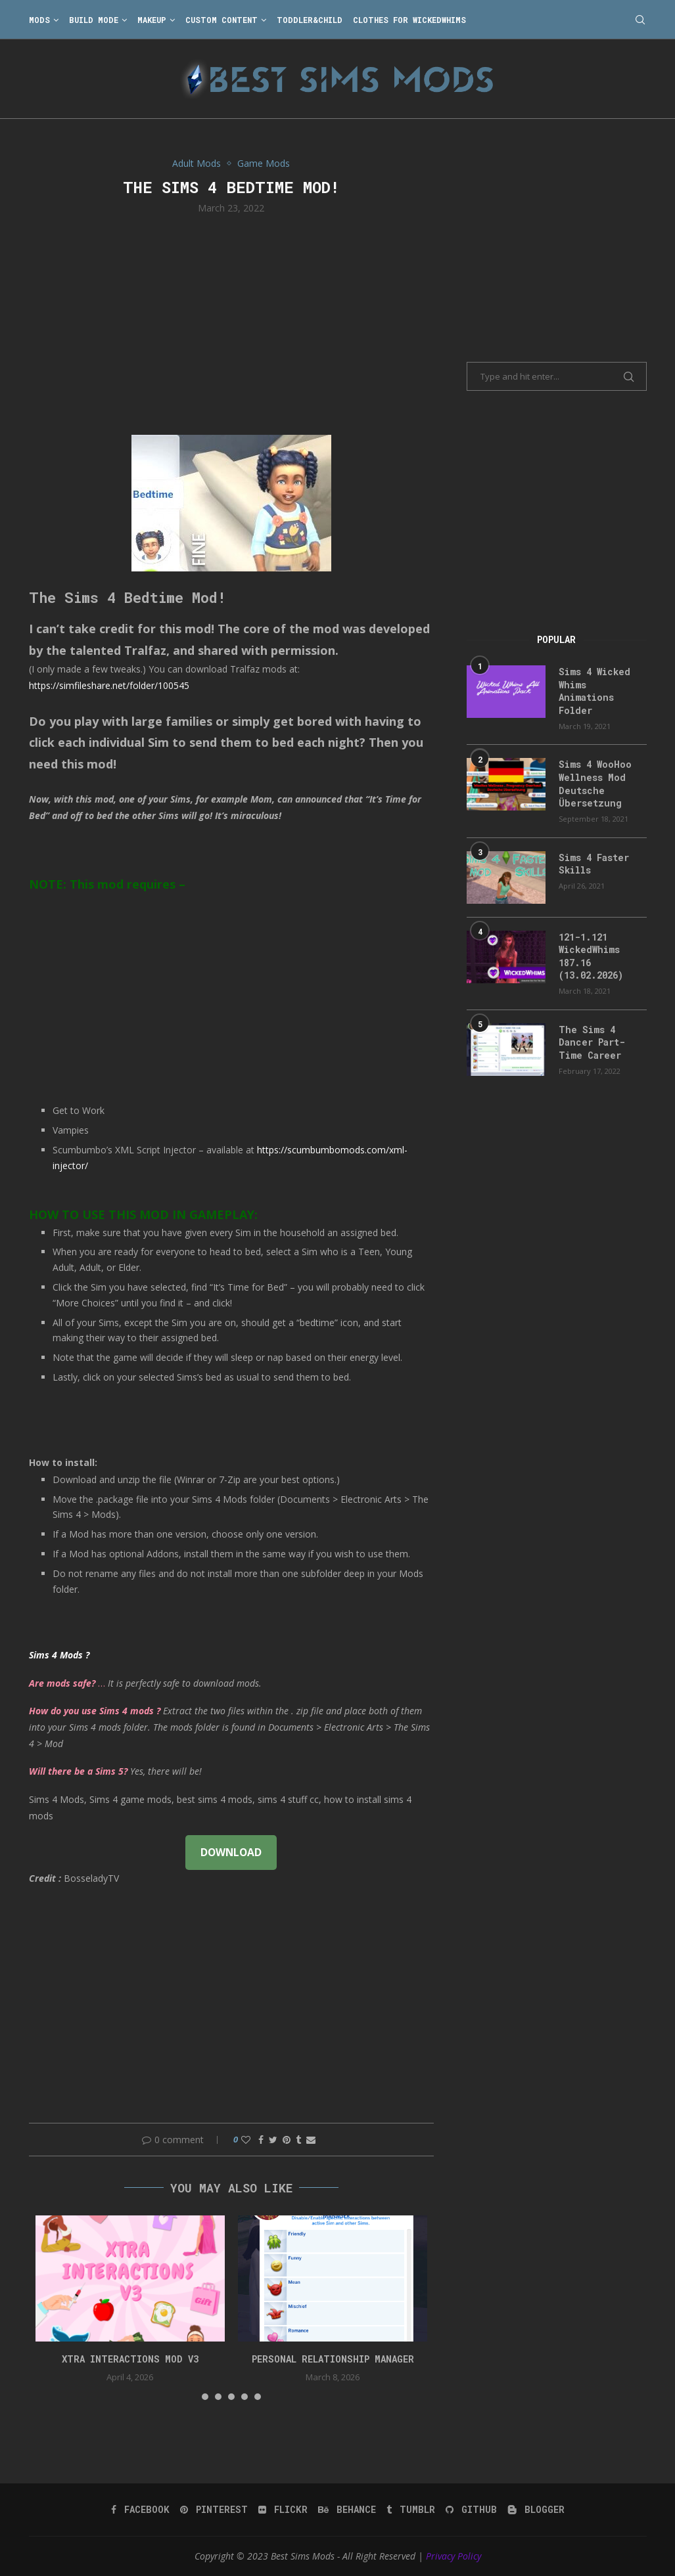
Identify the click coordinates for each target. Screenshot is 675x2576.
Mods (39, 19)
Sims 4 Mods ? (59, 1655)
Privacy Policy (453, 2556)
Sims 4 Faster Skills (594, 864)
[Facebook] (140, 2509)
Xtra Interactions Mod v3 (130, 2359)
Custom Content (221, 19)
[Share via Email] (310, 2139)
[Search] (640, 20)
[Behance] (347, 2509)
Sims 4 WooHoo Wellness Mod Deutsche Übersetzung (595, 783)
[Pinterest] (214, 2509)
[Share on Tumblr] (298, 2139)
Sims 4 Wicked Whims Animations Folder (594, 691)
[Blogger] (536, 2509)
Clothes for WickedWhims (409, 19)
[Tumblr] (410, 2509)
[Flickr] (283, 2509)
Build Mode (93, 19)
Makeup (151, 19)
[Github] (471, 2509)
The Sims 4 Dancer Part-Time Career (592, 1042)
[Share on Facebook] (261, 2139)
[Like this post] (245, 2139)
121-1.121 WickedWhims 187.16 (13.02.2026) (591, 956)
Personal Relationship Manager (333, 2359)
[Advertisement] (231, 323)
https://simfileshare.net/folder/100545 (109, 685)
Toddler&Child (309, 19)
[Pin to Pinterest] (287, 2139)
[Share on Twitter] (273, 2139)
